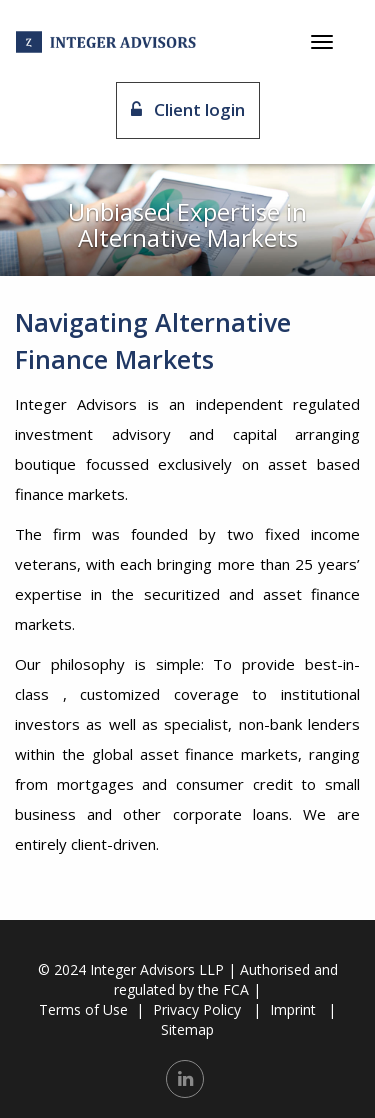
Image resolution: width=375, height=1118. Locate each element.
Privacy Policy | (207, 1009)
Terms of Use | (91, 1009)
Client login (188, 109)
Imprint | (303, 1009)
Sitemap (187, 1029)
